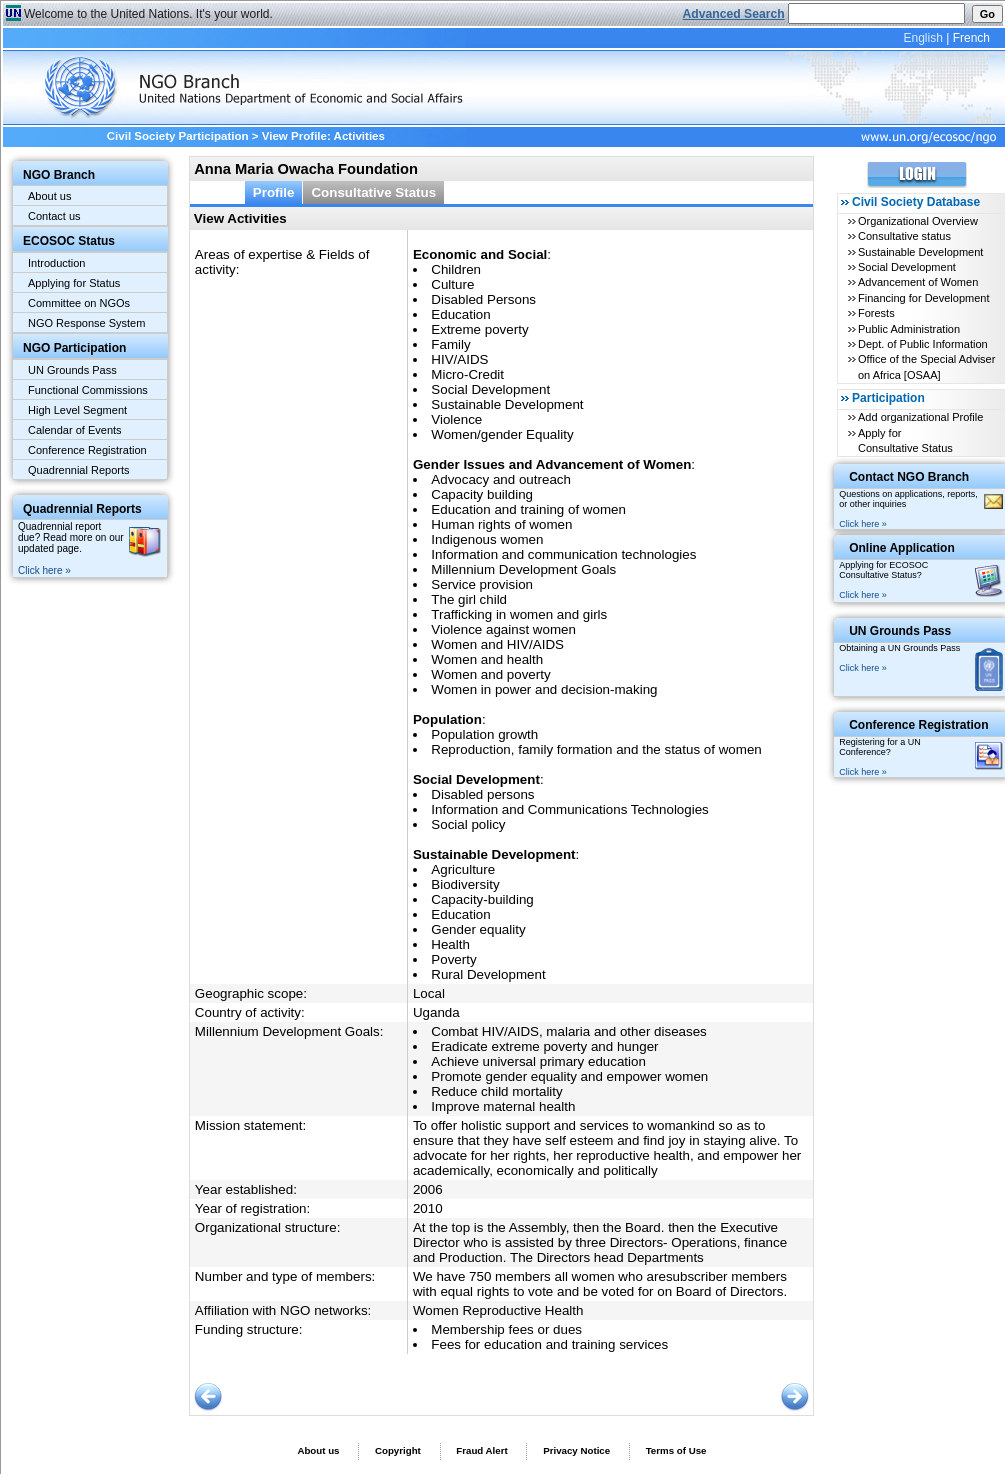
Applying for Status (74, 283)
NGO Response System (86, 323)
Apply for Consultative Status (905, 440)
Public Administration (909, 329)
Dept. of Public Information (923, 344)
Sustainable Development (920, 252)
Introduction (56, 263)
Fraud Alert (481, 1450)
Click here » (44, 570)
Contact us (54, 216)
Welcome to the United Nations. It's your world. (148, 14)
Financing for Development (923, 298)
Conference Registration (87, 450)
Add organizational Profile (920, 417)
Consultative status (904, 236)
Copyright (398, 1450)
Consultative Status (373, 192)
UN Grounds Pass (72, 370)
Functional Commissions (88, 390)
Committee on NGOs (79, 303)
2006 (428, 1189)
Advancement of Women (918, 282)
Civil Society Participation (178, 136)
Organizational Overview (918, 221)
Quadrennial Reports (79, 470)
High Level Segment (77, 410)
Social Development (907, 267)
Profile (274, 192)
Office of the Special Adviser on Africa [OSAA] (926, 366)
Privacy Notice (576, 1450)
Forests (876, 313)
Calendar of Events (75, 430)
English (922, 38)
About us (49, 196)
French (971, 38)
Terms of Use (676, 1450)
